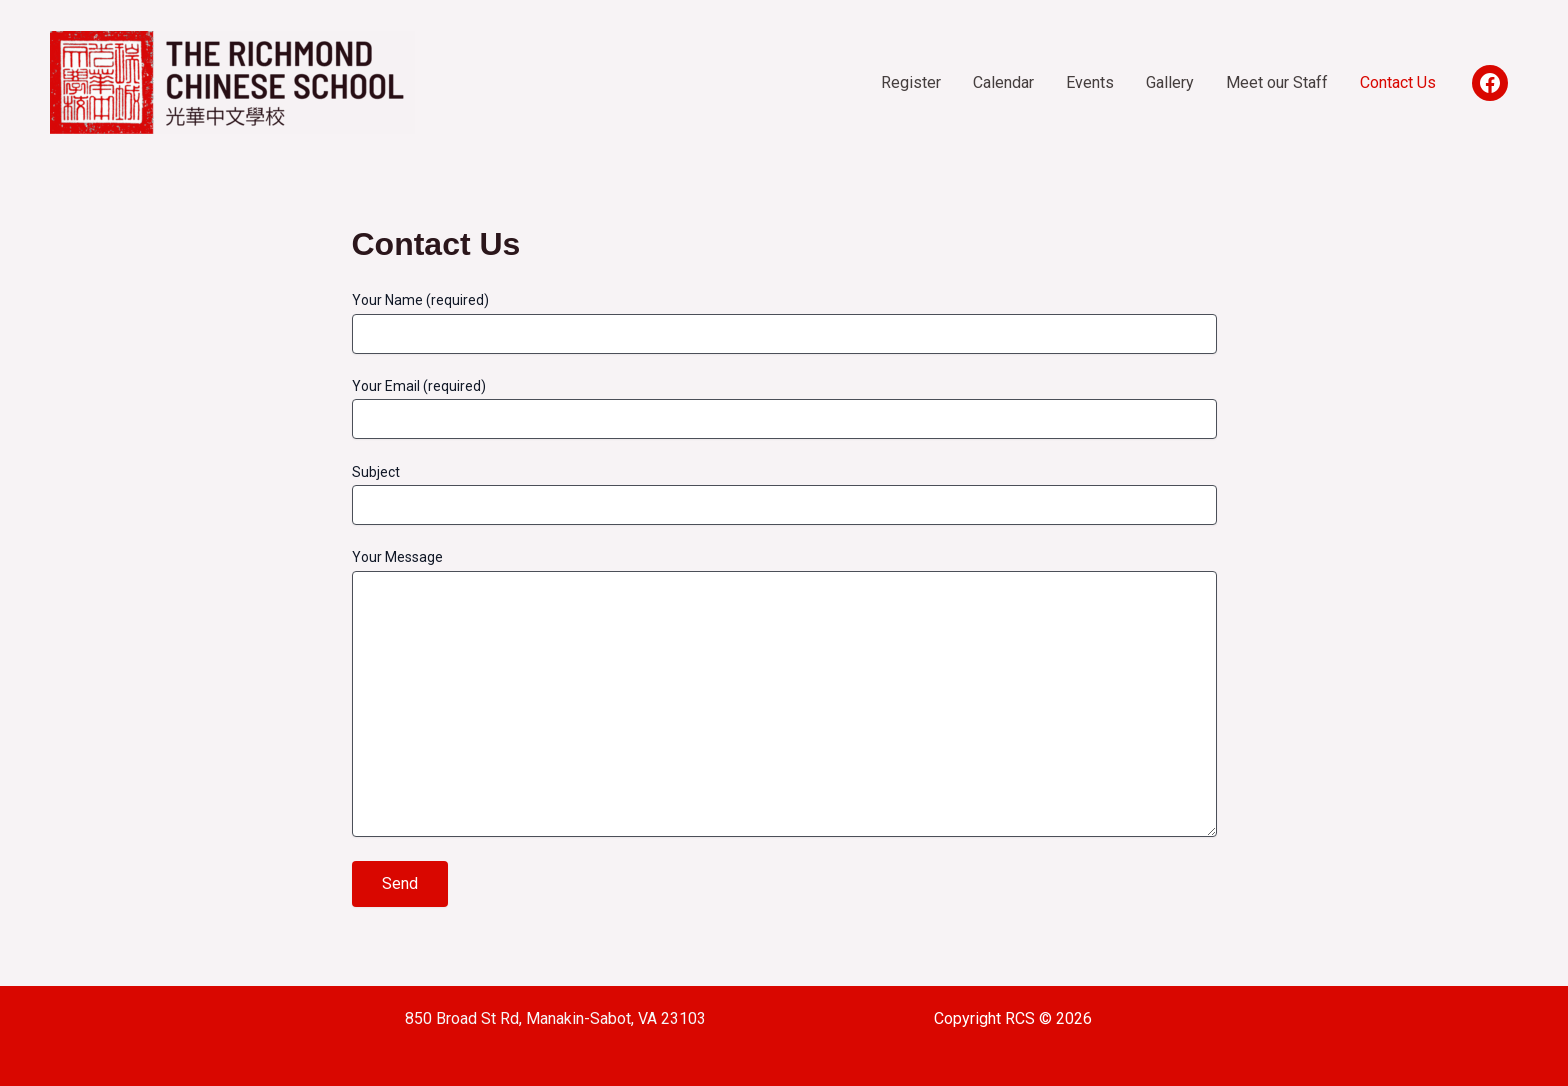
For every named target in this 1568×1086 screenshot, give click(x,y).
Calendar (1003, 82)
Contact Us (1398, 82)
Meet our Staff (1277, 82)
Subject (784, 494)
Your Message (784, 695)
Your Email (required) (784, 408)
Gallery (1170, 82)
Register (911, 82)
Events (1090, 82)
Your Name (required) (784, 322)
